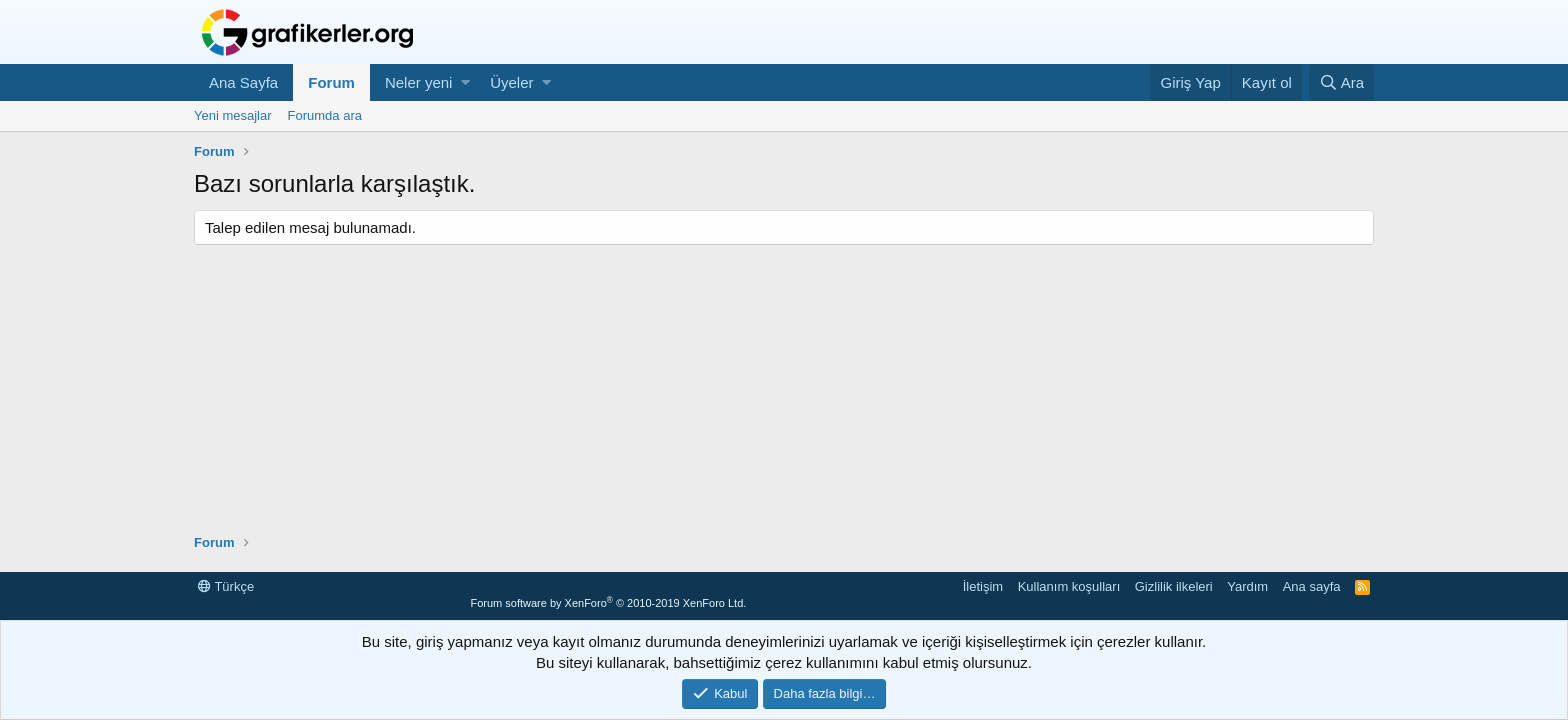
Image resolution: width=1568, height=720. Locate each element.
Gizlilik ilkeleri (1174, 586)
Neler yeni (419, 82)
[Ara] (1341, 82)
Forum (331, 82)
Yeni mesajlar (233, 115)
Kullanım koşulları (1069, 586)
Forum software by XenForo (608, 603)
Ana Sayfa (243, 82)
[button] (465, 82)
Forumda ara (325, 115)
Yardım (1247, 586)
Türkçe (226, 586)
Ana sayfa (1312, 586)
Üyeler (511, 82)
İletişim (983, 586)
